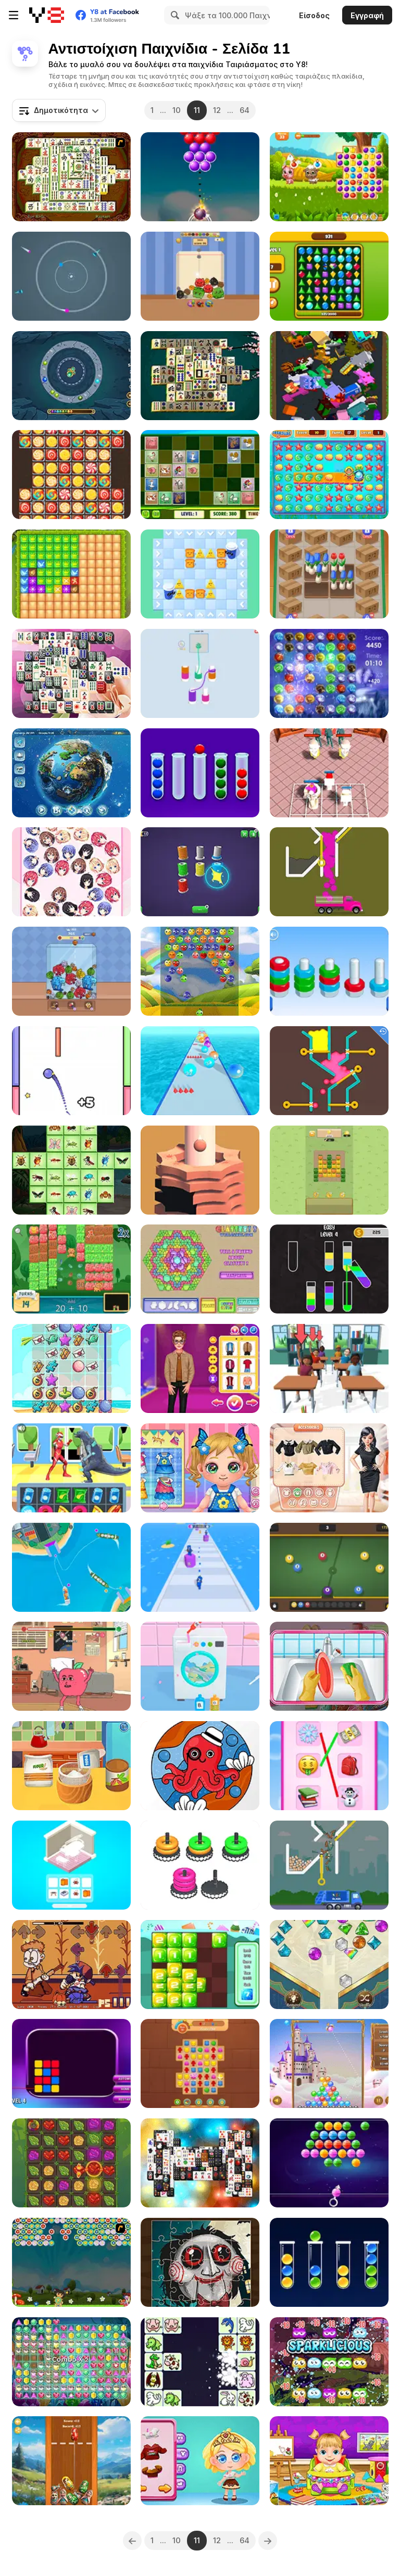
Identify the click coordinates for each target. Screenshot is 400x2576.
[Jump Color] (71, 1070)
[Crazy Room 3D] (71, 1865)
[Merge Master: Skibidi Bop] (329, 772)
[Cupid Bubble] (329, 2063)
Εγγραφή (367, 15)
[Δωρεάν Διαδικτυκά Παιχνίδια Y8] (46, 15)
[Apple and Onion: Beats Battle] (71, 1666)
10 (176, 110)
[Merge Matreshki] (71, 2460)
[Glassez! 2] (200, 1269)
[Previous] (132, 2540)
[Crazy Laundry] (200, 1666)
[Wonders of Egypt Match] (200, 2063)
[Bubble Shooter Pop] (200, 176)
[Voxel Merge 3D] (329, 375)
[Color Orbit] (71, 276)
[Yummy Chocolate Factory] (200, 2460)
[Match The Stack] (200, 1865)
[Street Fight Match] (71, 1467)
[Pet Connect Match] (200, 2361)
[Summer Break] (71, 1368)
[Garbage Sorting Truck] (329, 1865)
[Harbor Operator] (71, 1567)
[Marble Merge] (71, 375)
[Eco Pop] (329, 2361)
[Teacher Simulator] (329, 1368)
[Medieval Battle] (71, 573)
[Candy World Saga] (71, 474)
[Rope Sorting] (200, 871)
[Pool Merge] (329, 1567)
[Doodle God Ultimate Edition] (71, 772)
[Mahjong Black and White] (71, 673)
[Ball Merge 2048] (200, 1070)
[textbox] (59, 110)
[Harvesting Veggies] (329, 1170)
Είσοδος (314, 15)
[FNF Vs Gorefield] (71, 1964)
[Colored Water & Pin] (329, 1070)
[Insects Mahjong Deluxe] (71, 1170)
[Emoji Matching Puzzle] (329, 1765)
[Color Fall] (329, 871)
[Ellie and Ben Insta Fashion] (200, 1368)
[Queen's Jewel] (329, 1964)
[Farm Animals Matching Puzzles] (200, 474)
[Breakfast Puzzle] (200, 573)
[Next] (267, 2540)
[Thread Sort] (200, 673)
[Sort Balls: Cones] (329, 2262)
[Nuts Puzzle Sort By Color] (329, 971)
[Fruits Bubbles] (200, 971)
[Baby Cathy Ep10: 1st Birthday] (71, 1765)
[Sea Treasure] (329, 474)
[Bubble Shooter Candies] (329, 2162)
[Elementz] (329, 673)
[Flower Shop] (329, 573)
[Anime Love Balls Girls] (71, 871)
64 (244, 110)
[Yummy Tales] (329, 176)
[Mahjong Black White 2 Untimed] (200, 2162)
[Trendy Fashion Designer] (329, 1467)
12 (217, 110)
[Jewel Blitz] (71, 2361)
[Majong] (200, 375)
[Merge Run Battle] (200, 1567)
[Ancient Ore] (71, 2162)
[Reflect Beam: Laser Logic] (71, 2063)
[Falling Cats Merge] (200, 276)
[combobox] (59, 110)
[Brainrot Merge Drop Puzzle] (71, 971)
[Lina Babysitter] (329, 2460)
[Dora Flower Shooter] (71, 2262)
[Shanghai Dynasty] (71, 176)
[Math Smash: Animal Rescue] (71, 1269)
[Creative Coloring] (200, 1765)
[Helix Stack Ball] (200, 1170)
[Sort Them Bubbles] (200, 772)
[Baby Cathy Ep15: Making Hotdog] (200, 1467)
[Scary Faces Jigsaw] (200, 2262)
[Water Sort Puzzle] (329, 1269)
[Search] (173, 15)
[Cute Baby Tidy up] (329, 1666)
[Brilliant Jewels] (329, 276)
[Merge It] (200, 1964)
